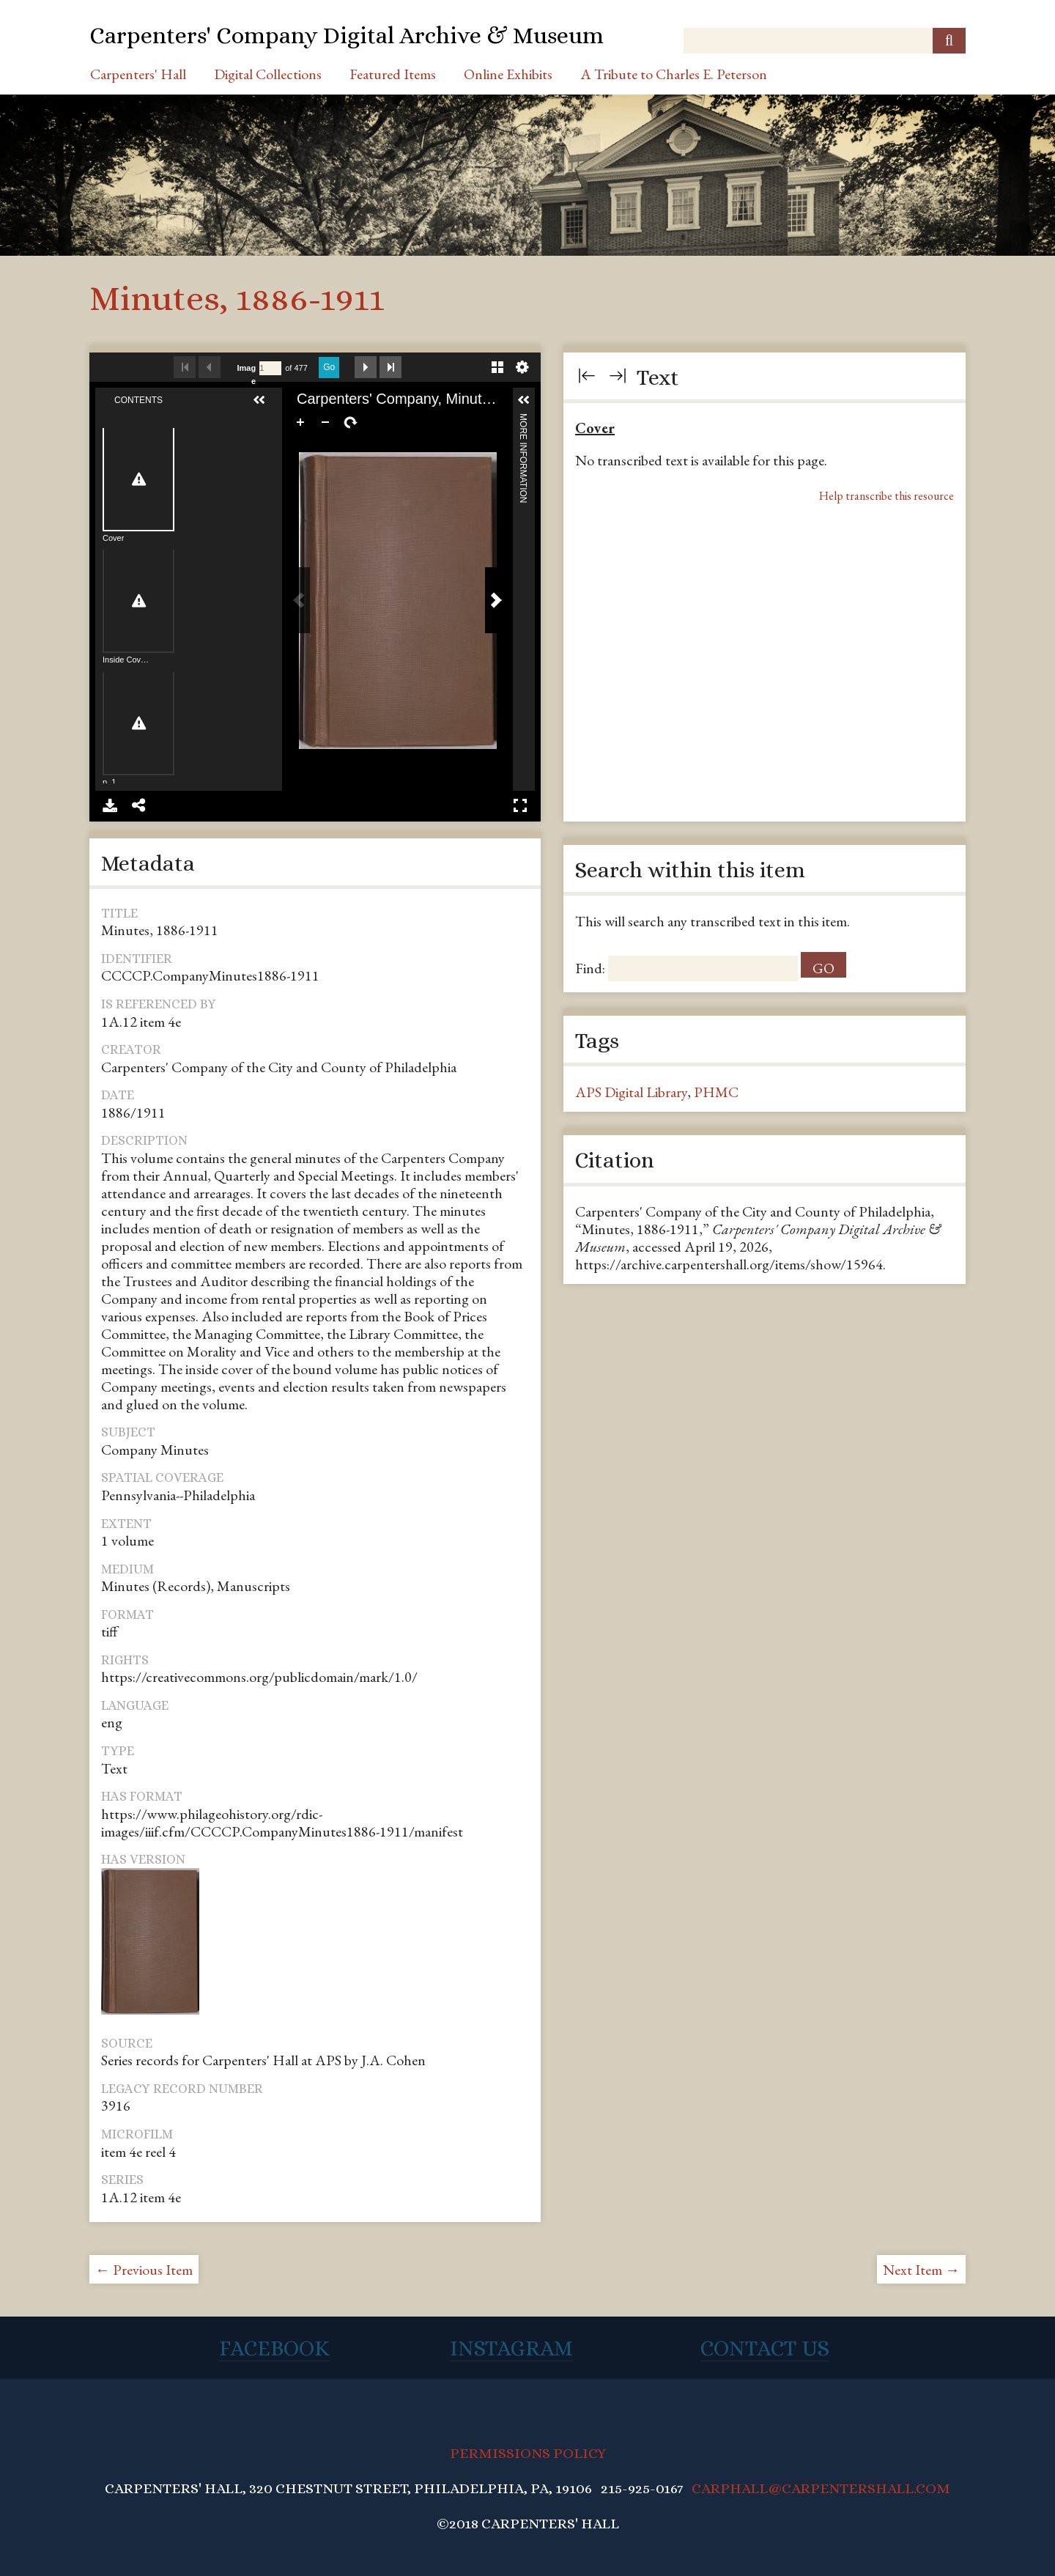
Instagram (511, 2348)
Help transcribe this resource (886, 495)
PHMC (716, 1091)
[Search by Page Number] (270, 368)
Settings (522, 367)
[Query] (825, 40)
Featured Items (392, 74)
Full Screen (520, 805)
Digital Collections (268, 74)
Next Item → (921, 2269)
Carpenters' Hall (138, 74)
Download (110, 805)
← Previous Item (144, 2269)
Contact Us (764, 2348)
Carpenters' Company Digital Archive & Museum (346, 35)
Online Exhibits (508, 74)
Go (329, 367)
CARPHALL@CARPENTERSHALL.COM (821, 2488)
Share (139, 805)
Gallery (497, 367)
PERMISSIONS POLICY (528, 2453)
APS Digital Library (631, 1091)
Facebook (274, 2348)
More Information (523, 419)
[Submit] (949, 40)
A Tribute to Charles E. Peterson (673, 74)
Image (246, 374)
